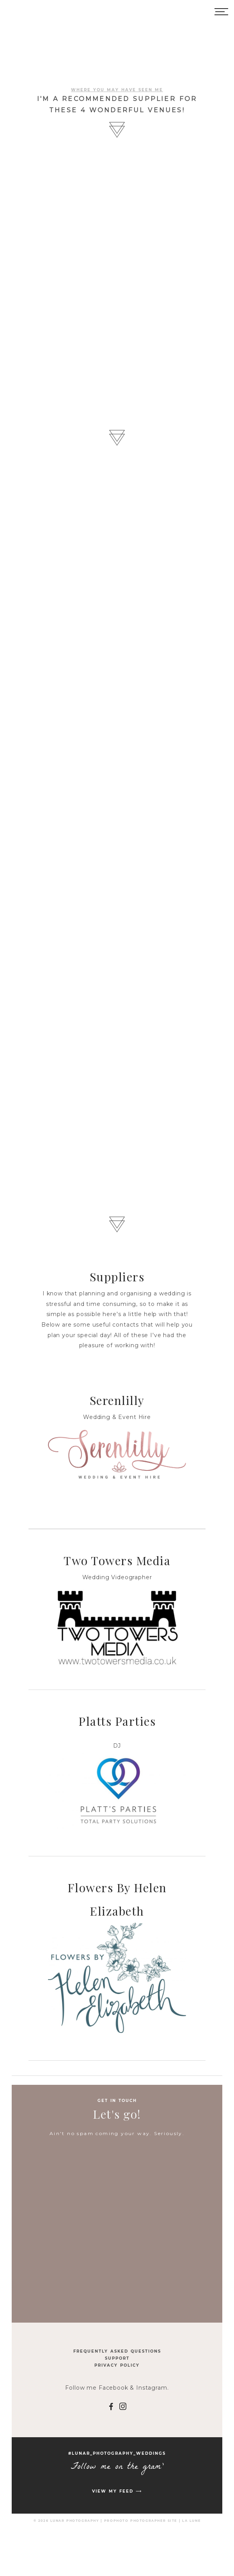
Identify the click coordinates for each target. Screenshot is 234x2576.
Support (117, 2358)
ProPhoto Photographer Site (140, 2521)
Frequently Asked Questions (117, 2351)
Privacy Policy (117, 2365)
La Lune (191, 2521)
